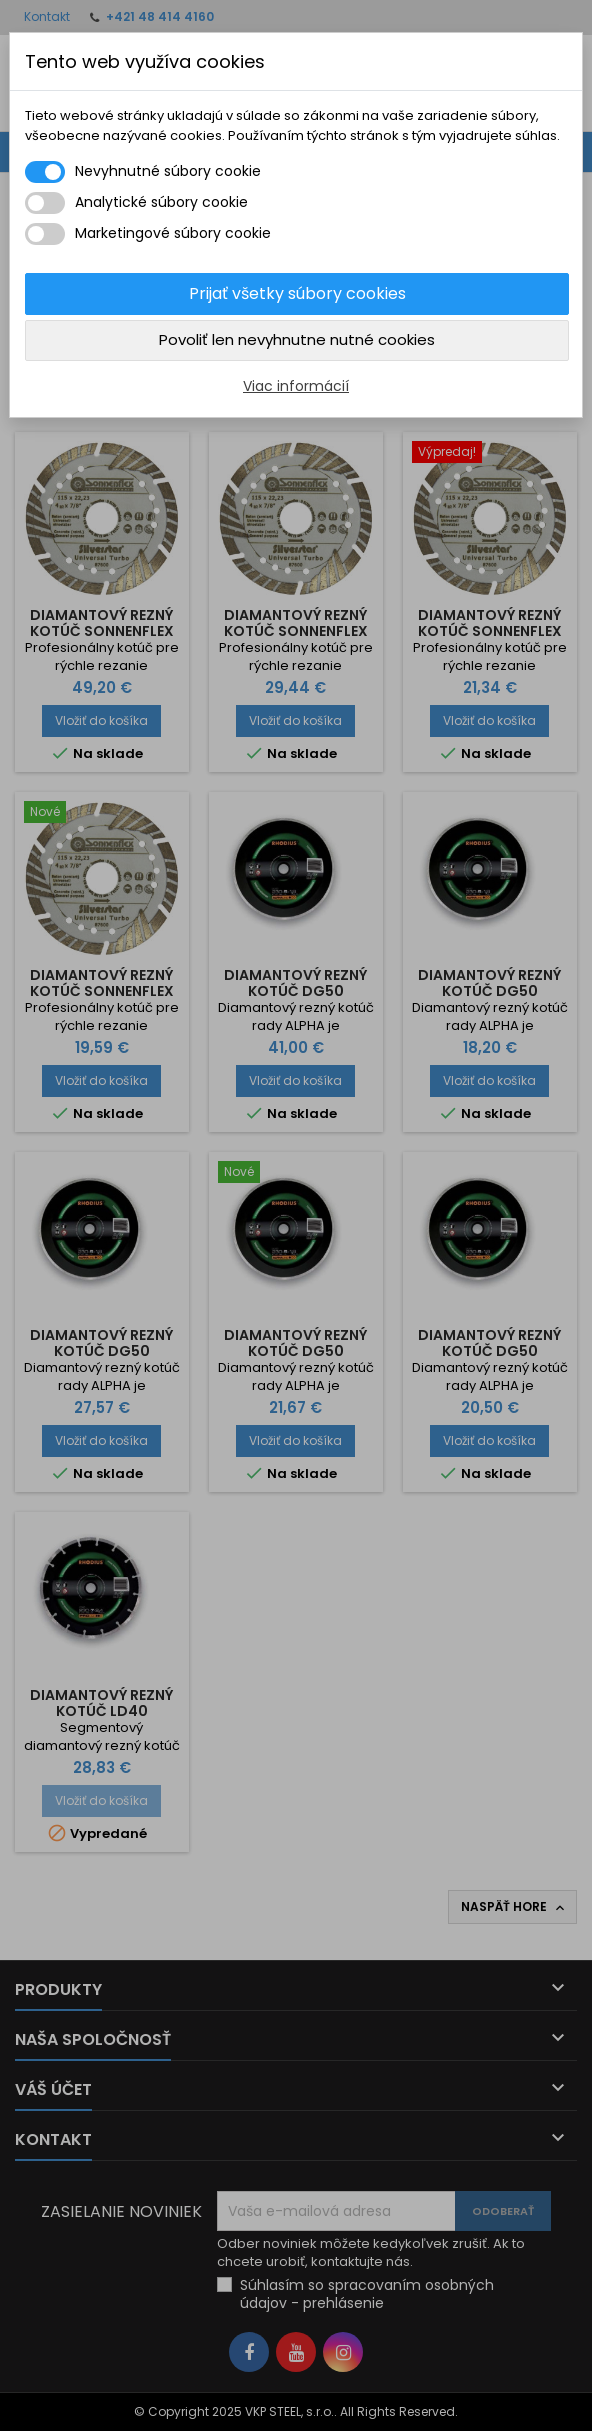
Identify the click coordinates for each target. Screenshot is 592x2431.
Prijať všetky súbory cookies (297, 293)
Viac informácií (296, 386)
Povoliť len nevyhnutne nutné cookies (297, 339)
